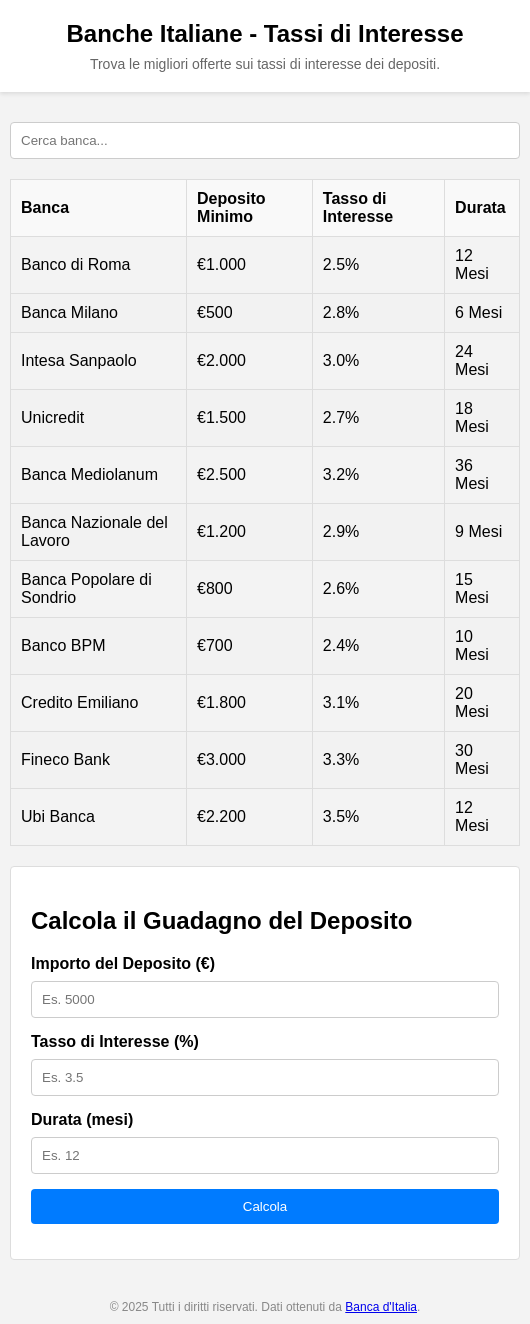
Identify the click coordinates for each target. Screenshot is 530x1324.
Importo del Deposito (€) (123, 963)
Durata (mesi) (82, 1119)
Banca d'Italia (381, 1307)
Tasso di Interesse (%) (115, 1041)
